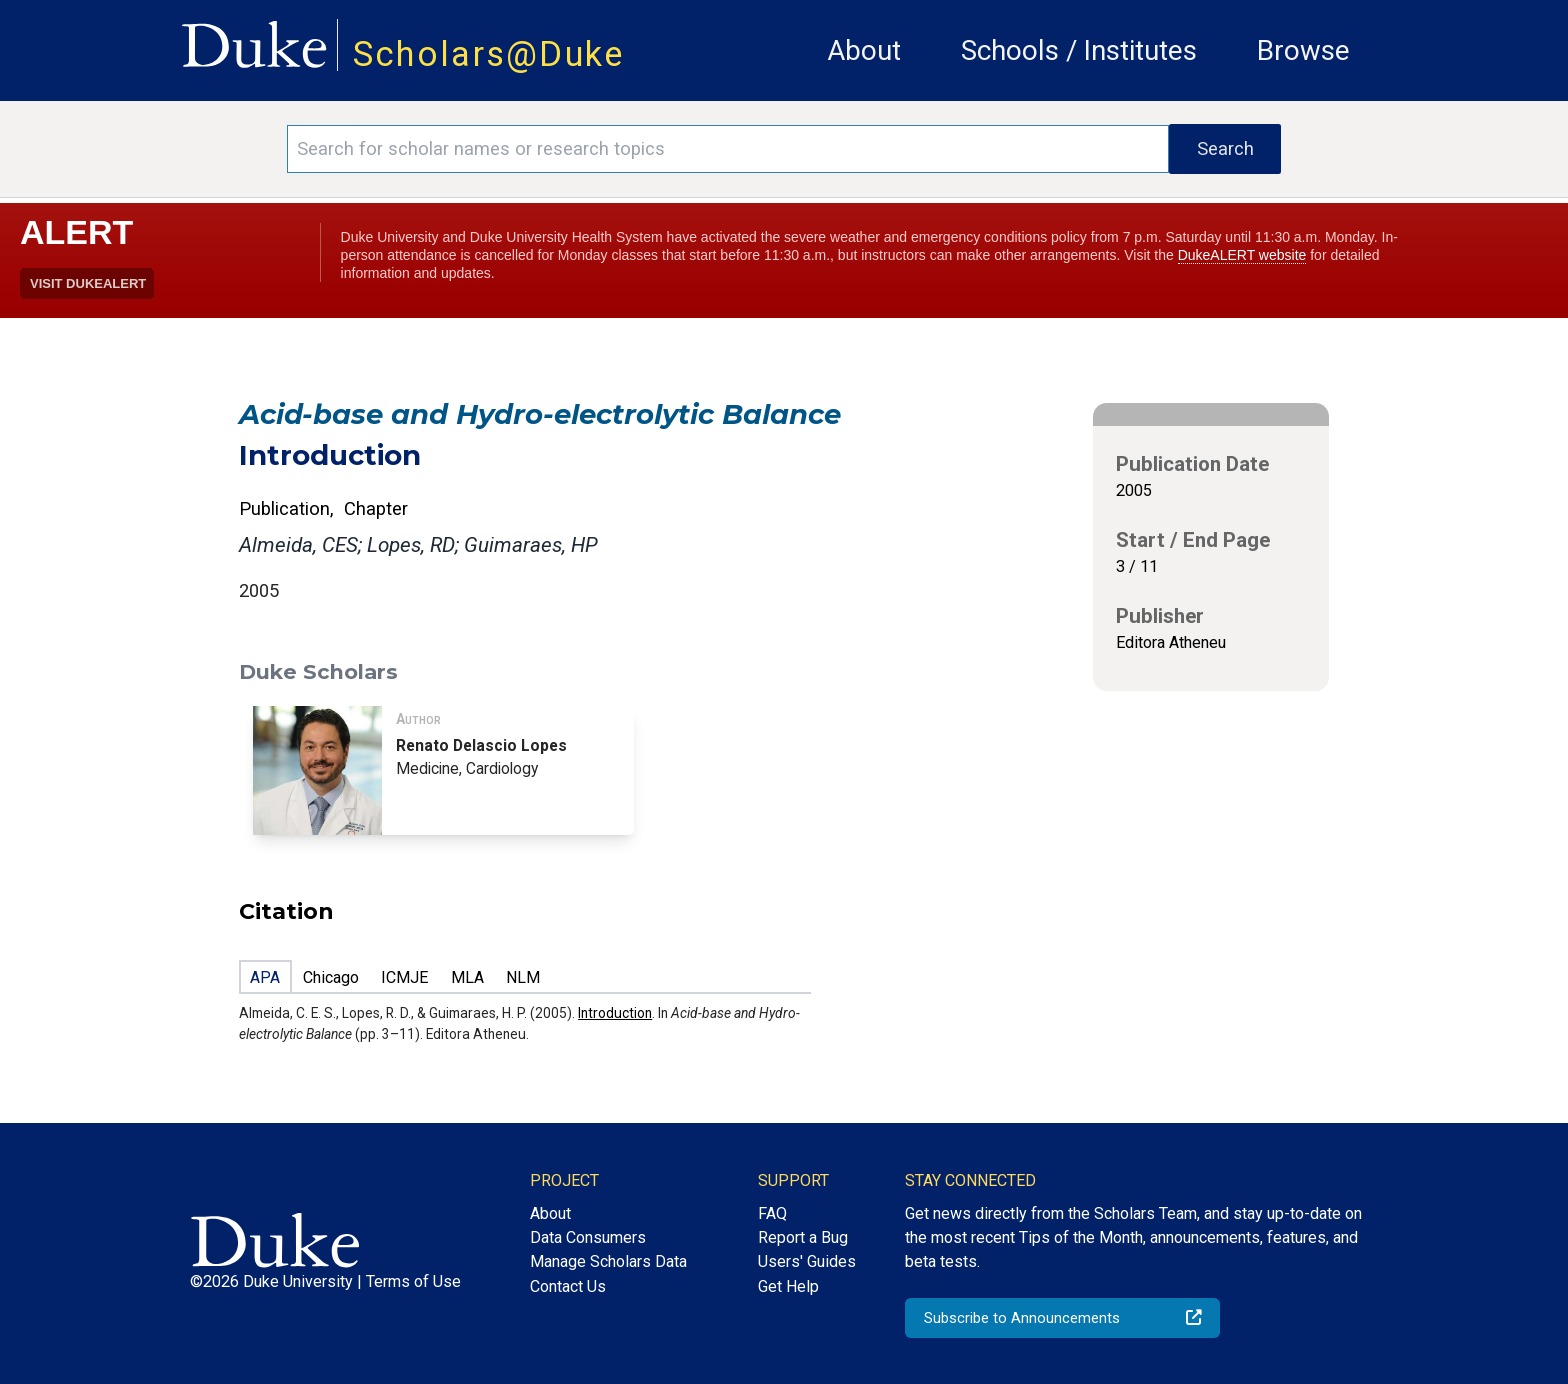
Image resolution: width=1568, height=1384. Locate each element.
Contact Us (568, 1286)
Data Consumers (588, 1237)
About (864, 50)
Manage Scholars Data (608, 1261)
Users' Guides (807, 1261)
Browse (1303, 50)
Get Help (788, 1286)
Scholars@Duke (489, 54)
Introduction (615, 1013)
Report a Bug (803, 1237)
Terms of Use (413, 1281)
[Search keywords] (728, 149)
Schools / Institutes (1079, 50)
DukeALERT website (1242, 255)
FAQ (772, 1213)
